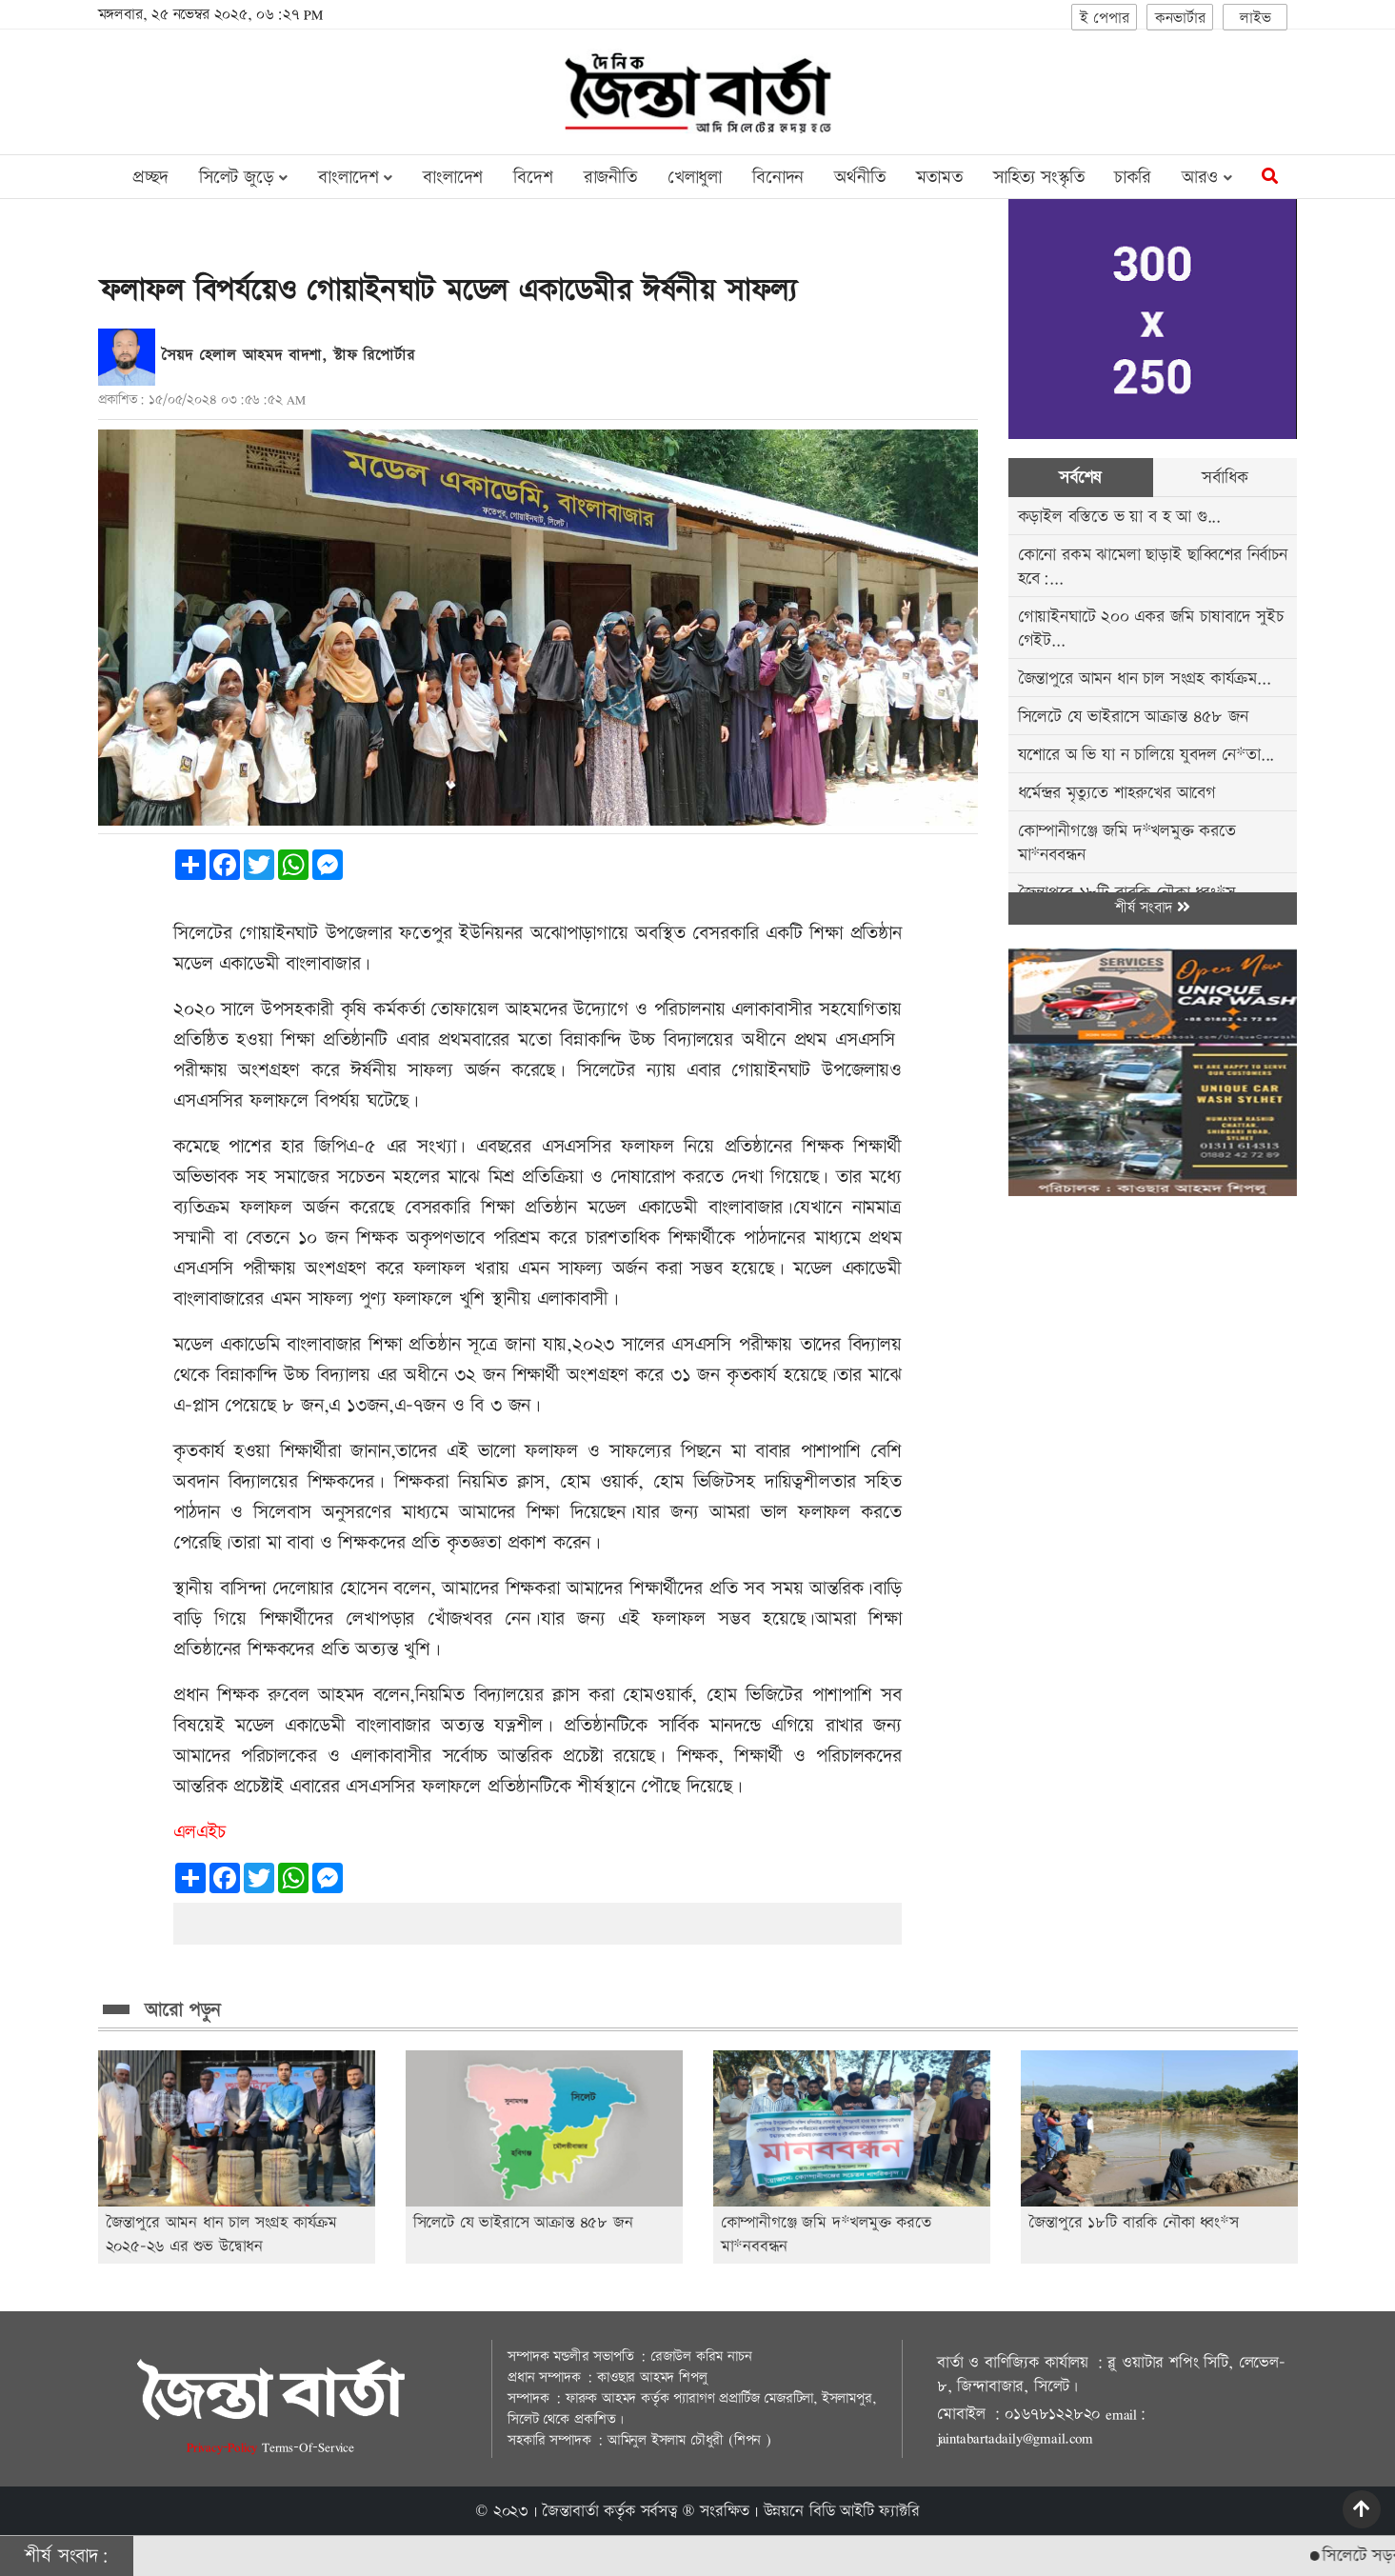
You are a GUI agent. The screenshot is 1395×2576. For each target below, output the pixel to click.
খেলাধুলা (695, 177)
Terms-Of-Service (308, 2447)
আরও (1207, 177)
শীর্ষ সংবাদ (1152, 908)
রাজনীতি (610, 177)
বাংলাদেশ (453, 177)
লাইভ (1255, 19)
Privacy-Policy (224, 2447)
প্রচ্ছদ (150, 177)
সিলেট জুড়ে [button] (243, 177)
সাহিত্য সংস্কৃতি (1039, 177)
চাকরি (1132, 177)
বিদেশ (532, 177)
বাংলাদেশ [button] (355, 177)
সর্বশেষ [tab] (1080, 477)
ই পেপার (1104, 19)
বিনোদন (778, 177)
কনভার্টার (1180, 19)
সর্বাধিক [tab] (1224, 477)
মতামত (939, 177)
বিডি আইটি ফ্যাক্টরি (864, 2511)
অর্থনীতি (859, 177)
